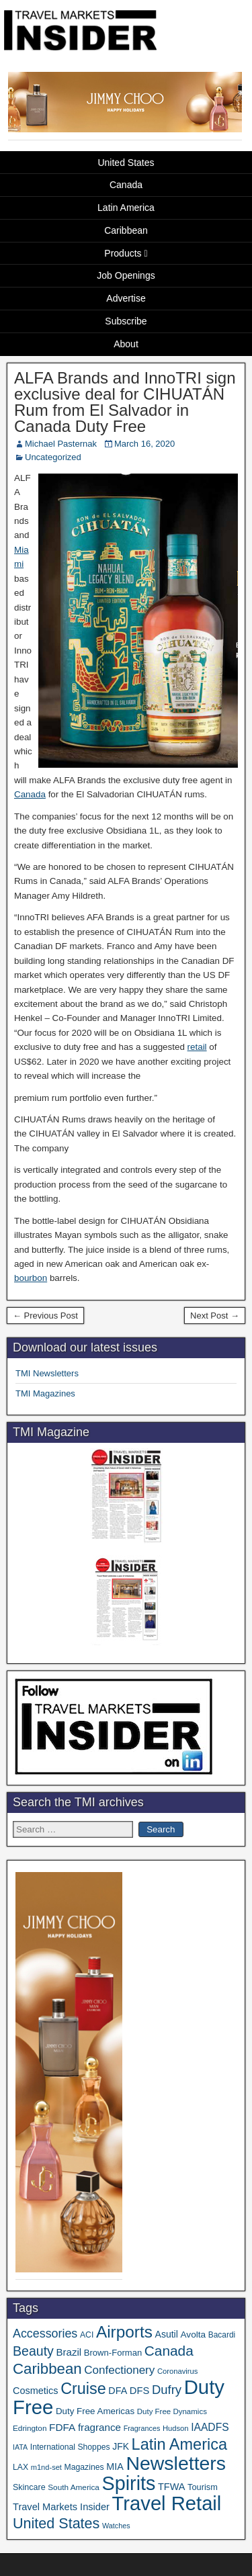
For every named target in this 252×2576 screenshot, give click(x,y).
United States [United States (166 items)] (56, 2523)
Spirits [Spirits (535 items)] (129, 2483)
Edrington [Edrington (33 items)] (29, 2428)
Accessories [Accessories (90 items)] (45, 2333)
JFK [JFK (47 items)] (120, 2446)
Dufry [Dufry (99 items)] (166, 2390)
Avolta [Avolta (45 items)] (193, 2334)
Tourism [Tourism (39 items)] (202, 2487)
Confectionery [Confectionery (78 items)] (119, 2370)
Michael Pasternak (61, 444)
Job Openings (126, 275)
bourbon (30, 1278)
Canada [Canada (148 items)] (169, 2350)
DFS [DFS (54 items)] (140, 2390)
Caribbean (126, 230)
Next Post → (214, 1316)
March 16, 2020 (144, 444)
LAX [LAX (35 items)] (20, 2467)
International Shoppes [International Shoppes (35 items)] (70, 2447)
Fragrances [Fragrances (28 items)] (142, 2428)
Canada (126, 184)
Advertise (125, 298)
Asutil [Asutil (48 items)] (166, 2334)
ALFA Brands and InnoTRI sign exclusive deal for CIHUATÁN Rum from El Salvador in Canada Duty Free (125, 402)
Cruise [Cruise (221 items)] (83, 2388)
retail (197, 1047)
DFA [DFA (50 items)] (117, 2390)
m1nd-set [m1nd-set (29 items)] (46, 2467)
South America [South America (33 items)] (73, 2487)
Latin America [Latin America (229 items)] (179, 2444)
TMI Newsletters (47, 1373)
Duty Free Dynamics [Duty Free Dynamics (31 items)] (172, 2411)
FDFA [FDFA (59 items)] (62, 2427)
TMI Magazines (45, 1393)
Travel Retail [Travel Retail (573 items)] (167, 2503)
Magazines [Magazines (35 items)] (84, 2467)
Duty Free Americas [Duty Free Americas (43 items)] (95, 2411)
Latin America (126, 207)
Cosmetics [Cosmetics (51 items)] (35, 2390)
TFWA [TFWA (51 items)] (171, 2486)
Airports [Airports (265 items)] (124, 2332)
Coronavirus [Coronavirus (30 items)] (177, 2371)
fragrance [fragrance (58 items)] (99, 2427)
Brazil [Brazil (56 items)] (69, 2352)
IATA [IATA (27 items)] (20, 2447)
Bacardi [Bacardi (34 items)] (221, 2335)
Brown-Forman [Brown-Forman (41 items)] (113, 2353)
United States (125, 162)
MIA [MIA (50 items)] (114, 2466)
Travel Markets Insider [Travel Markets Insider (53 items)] (61, 2506)
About (126, 344)
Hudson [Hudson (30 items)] (176, 2428)
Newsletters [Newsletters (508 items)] (176, 2463)
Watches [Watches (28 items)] (116, 2526)
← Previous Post (45, 1316)
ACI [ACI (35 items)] (86, 2335)
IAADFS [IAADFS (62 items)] (209, 2427)
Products (122, 253)
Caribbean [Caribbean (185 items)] (47, 2368)
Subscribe (125, 321)
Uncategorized (53, 457)
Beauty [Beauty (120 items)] (33, 2351)
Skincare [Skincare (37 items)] (29, 2487)
